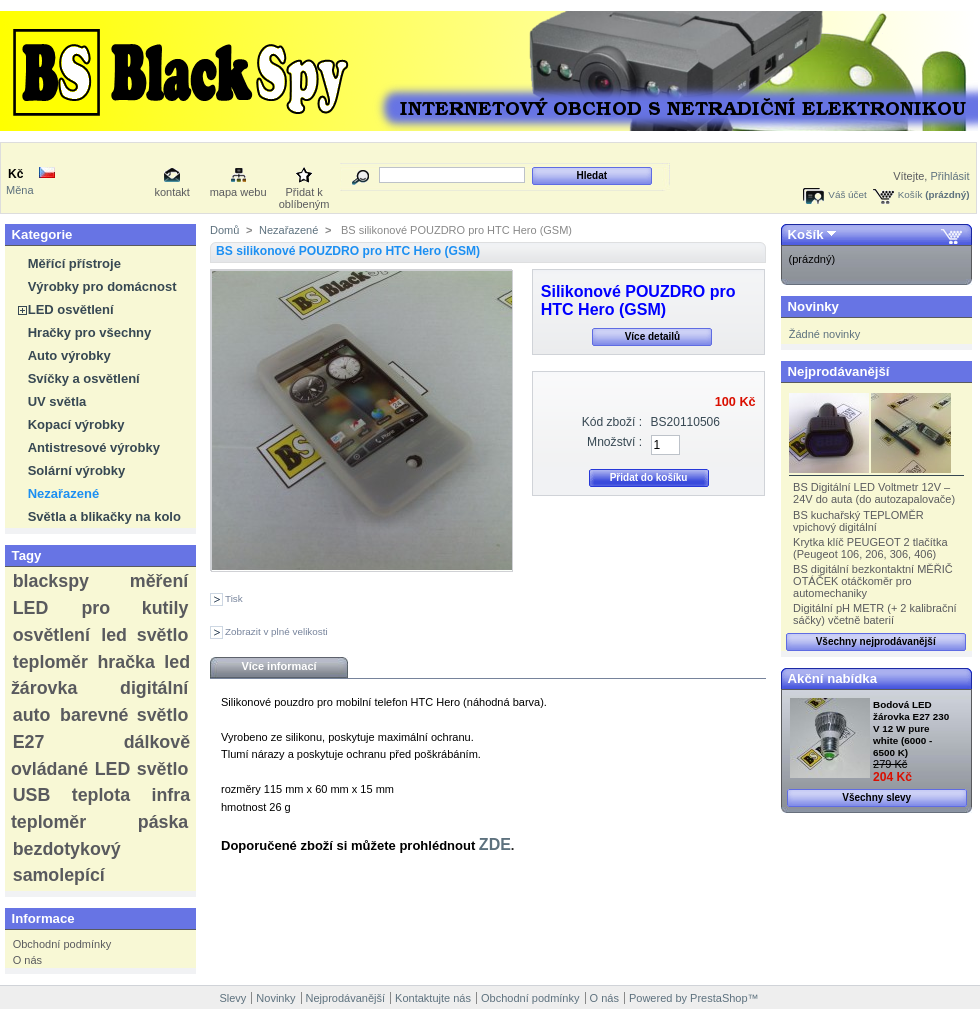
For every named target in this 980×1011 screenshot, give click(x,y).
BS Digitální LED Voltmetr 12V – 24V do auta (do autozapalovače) (874, 493)
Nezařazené (64, 493)
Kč (15, 174)
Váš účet (847, 194)
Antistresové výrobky (94, 447)
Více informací (278, 666)
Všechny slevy (876, 797)
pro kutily (134, 608)
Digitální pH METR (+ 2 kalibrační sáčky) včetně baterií (875, 614)
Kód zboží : (612, 422)
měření (159, 581)
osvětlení (51, 635)
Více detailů (653, 336)
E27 (29, 742)
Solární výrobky (77, 470)
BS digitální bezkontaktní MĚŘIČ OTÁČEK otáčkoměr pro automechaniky (873, 581)
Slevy (232, 998)
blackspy (51, 581)
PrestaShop (718, 998)
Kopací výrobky (76, 424)
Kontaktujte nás (433, 998)
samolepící (59, 875)
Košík (910, 194)
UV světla (57, 401)
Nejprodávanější (839, 371)
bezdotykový (67, 849)
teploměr (50, 662)
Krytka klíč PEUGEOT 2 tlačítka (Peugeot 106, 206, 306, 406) (870, 548)
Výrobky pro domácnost (102, 286)
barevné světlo (124, 715)
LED (31, 608)
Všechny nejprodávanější (876, 641)
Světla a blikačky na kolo (104, 516)
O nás (27, 960)
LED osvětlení (71, 309)
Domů (224, 230)
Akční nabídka (832, 678)
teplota (101, 795)
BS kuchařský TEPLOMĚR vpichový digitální (858, 521)
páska (163, 822)
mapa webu (238, 192)
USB (32, 795)
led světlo (144, 635)
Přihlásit (949, 176)
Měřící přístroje (74, 263)
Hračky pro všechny (90, 332)
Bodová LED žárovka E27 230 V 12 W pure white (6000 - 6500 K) (911, 728)
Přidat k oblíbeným (304, 193)
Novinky (813, 306)
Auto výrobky (69, 355)
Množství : (614, 442)
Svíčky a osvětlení (84, 378)
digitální (154, 688)
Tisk (234, 598)
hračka (125, 662)
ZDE (495, 844)
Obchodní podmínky (62, 944)
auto (32, 715)
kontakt (171, 192)
